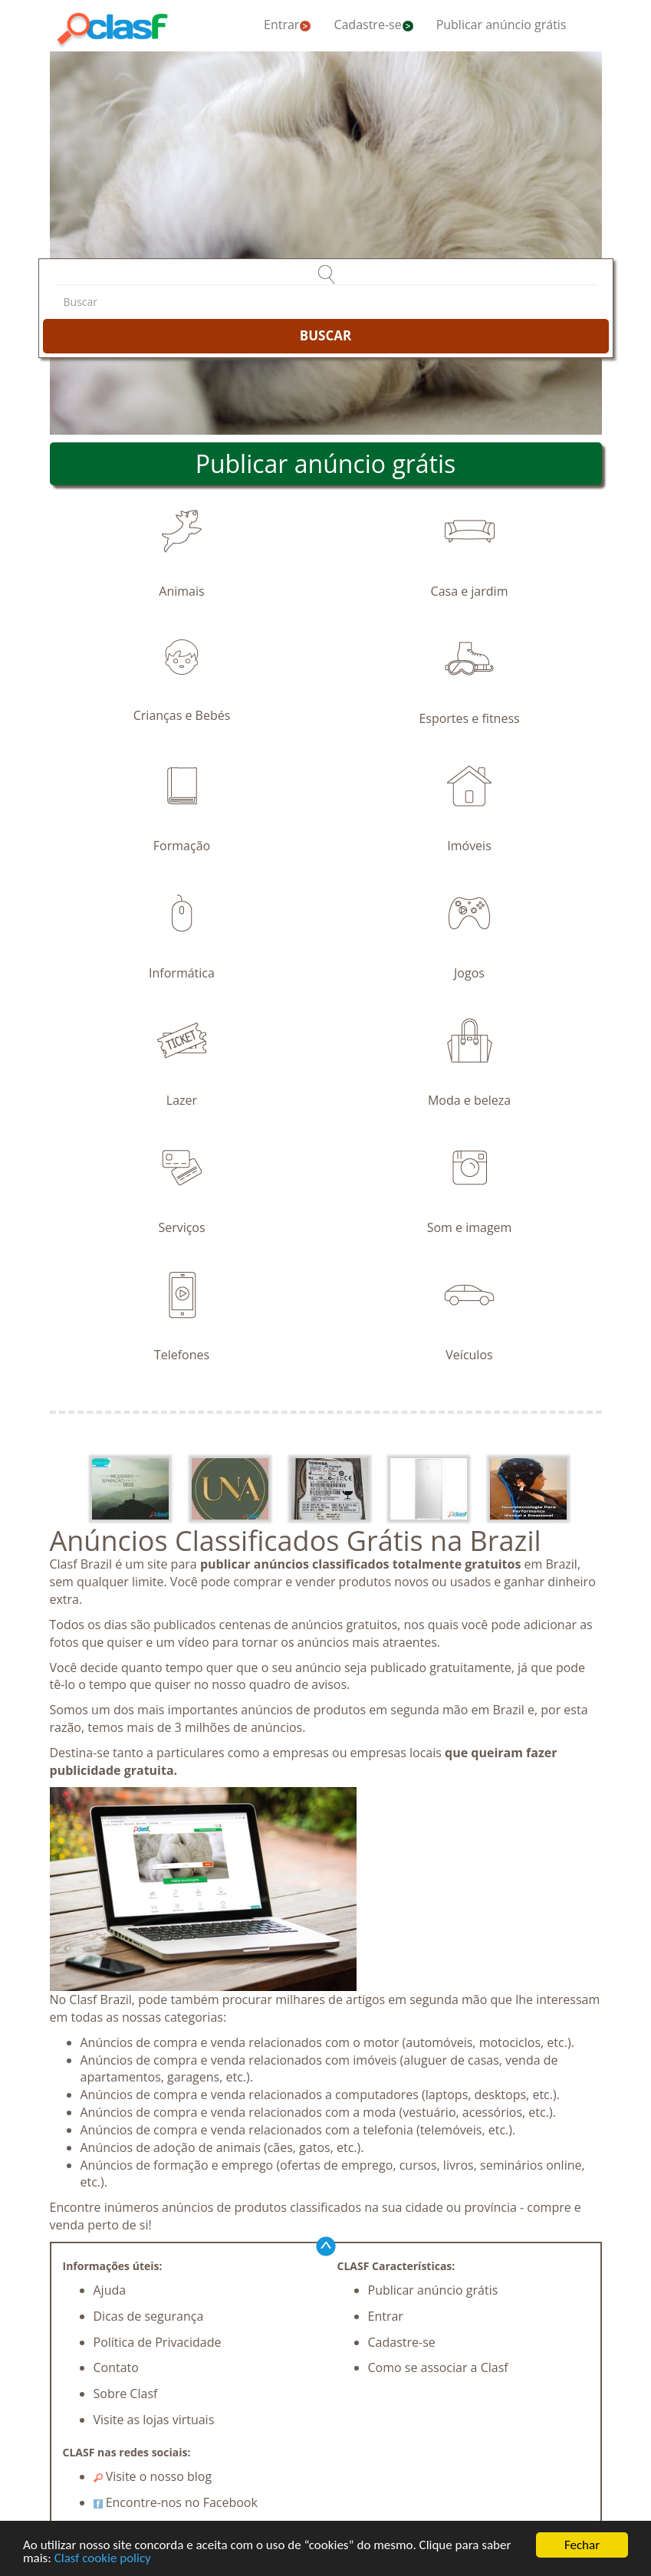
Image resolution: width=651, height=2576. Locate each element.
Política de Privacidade (158, 2342)
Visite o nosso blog (153, 2476)
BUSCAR (325, 335)
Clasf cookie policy (102, 2559)
